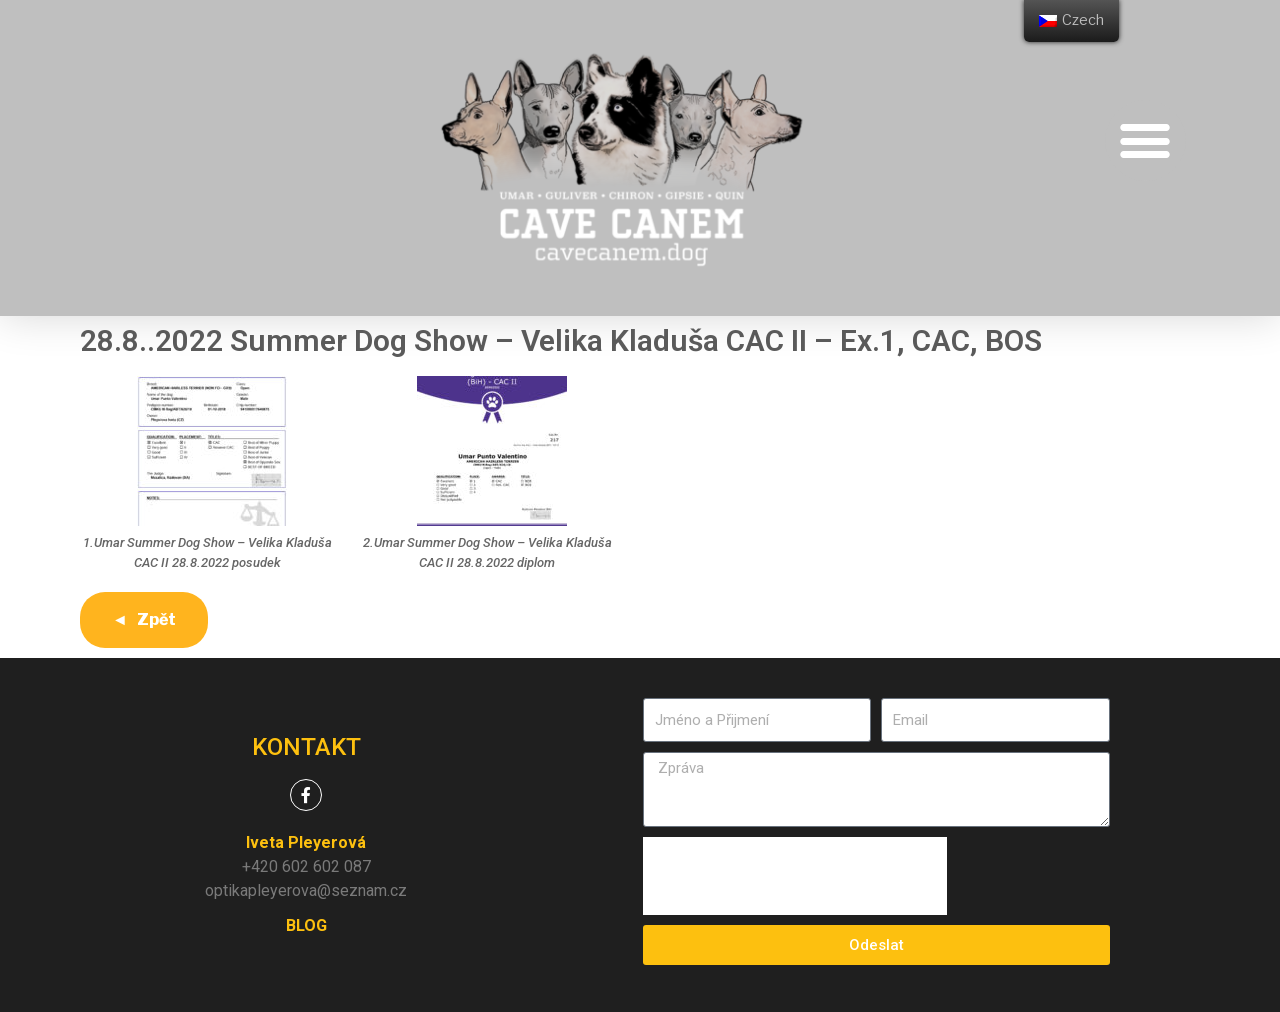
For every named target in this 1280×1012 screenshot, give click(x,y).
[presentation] (795, 876)
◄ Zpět (144, 619)
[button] (1145, 140)
